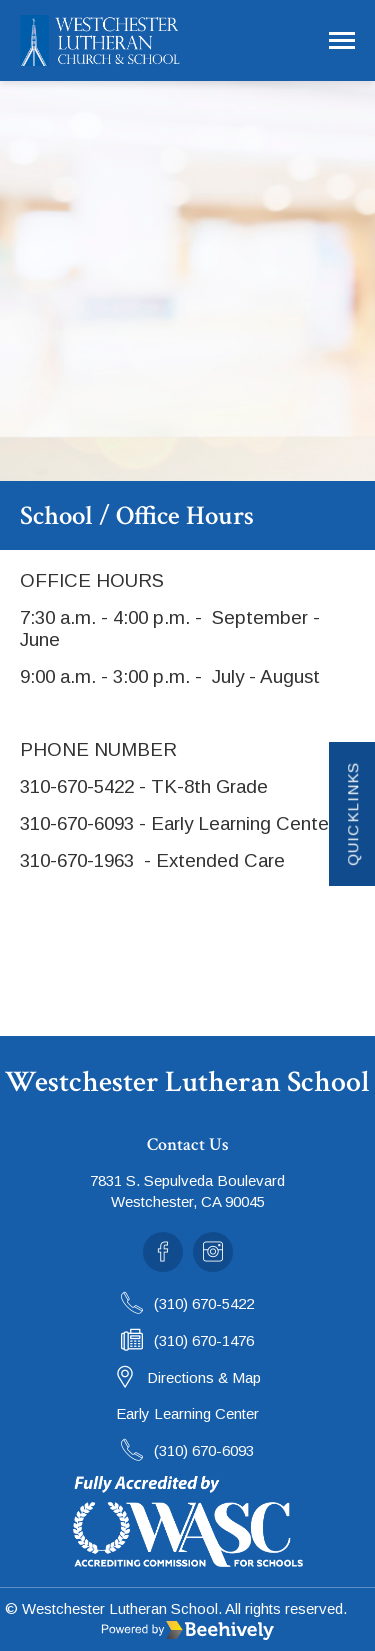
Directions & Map (204, 1377)
